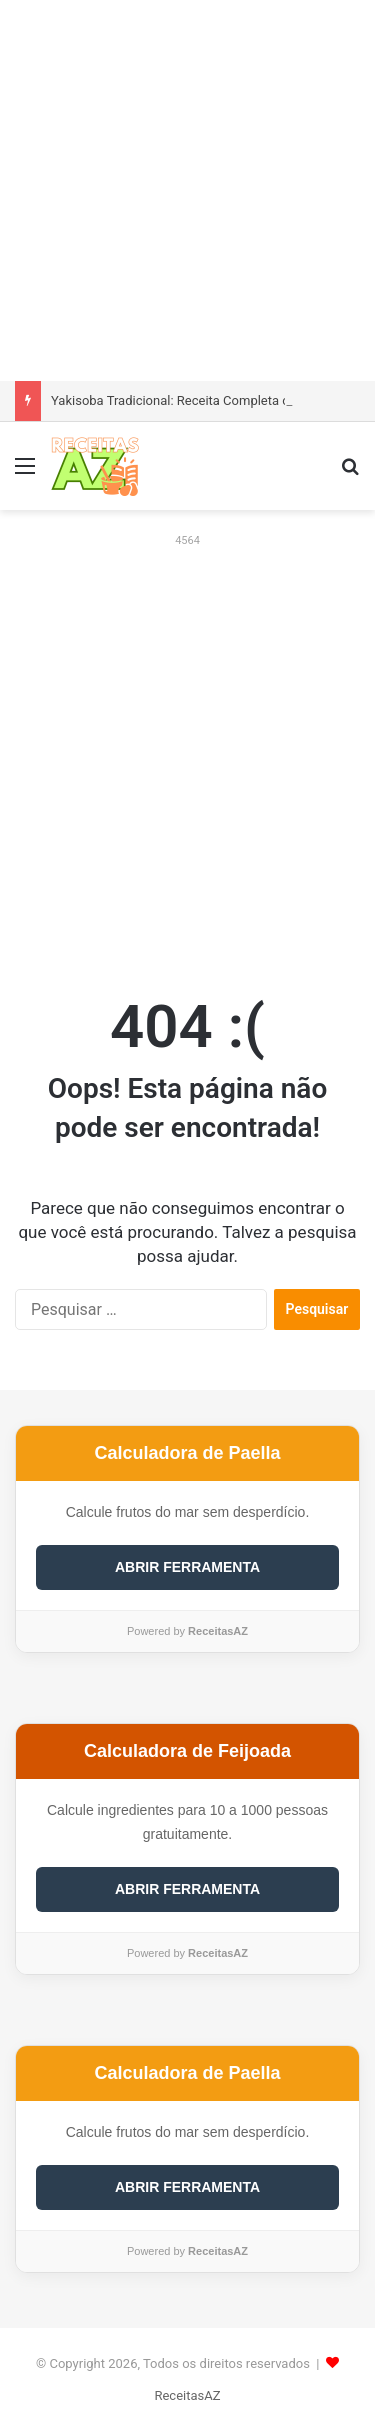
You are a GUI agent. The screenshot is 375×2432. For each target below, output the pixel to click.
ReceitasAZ (187, 2395)
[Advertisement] (187, 187)
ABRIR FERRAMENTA (187, 1567)
